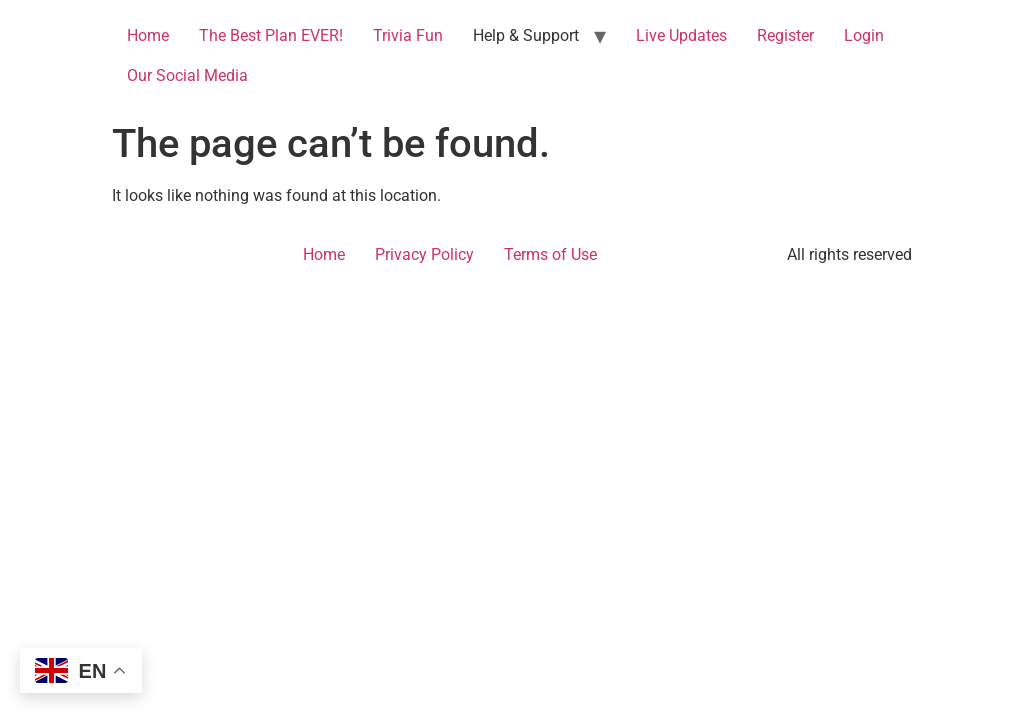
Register (785, 35)
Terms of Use (550, 254)
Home (148, 35)
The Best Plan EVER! (271, 35)
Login (864, 35)
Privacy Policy (424, 254)
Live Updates (681, 35)
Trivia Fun (408, 35)
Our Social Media (187, 75)
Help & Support (526, 35)
